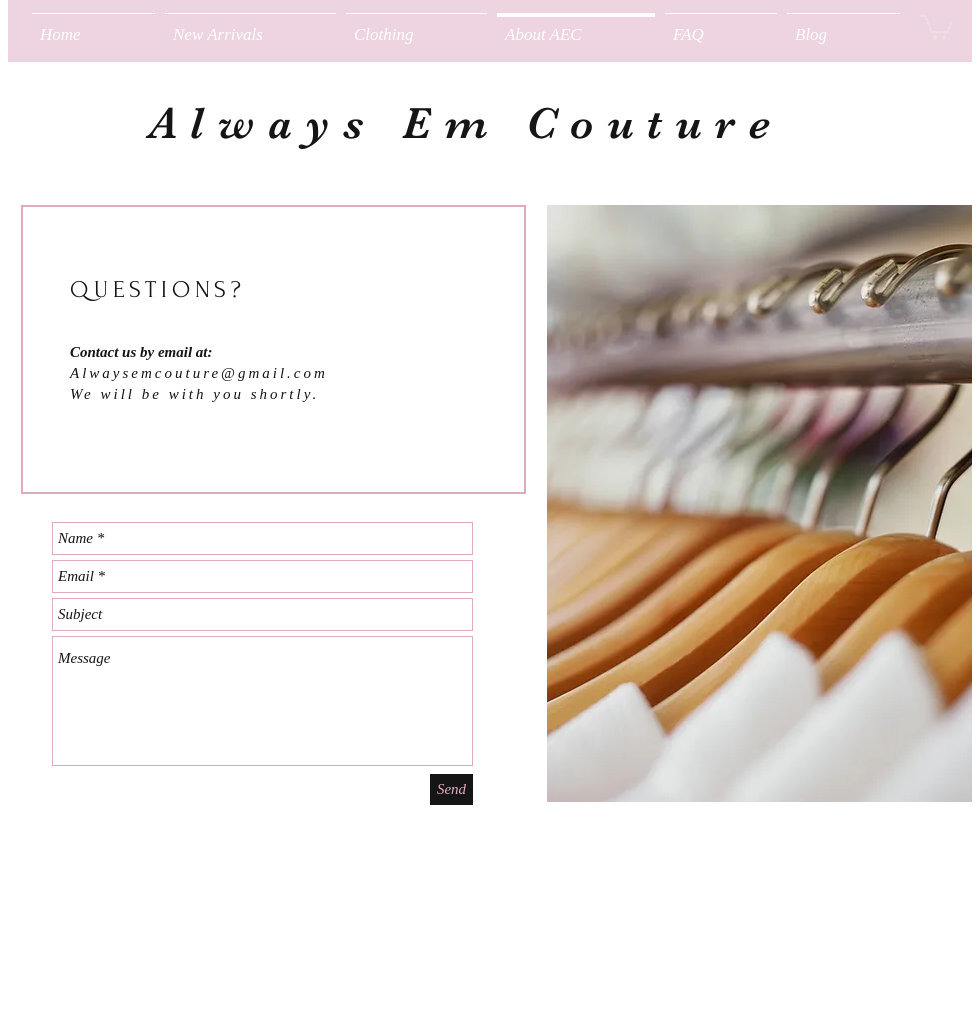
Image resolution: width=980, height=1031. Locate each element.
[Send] (451, 789)
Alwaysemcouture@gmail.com (199, 373)
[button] (416, 25)
